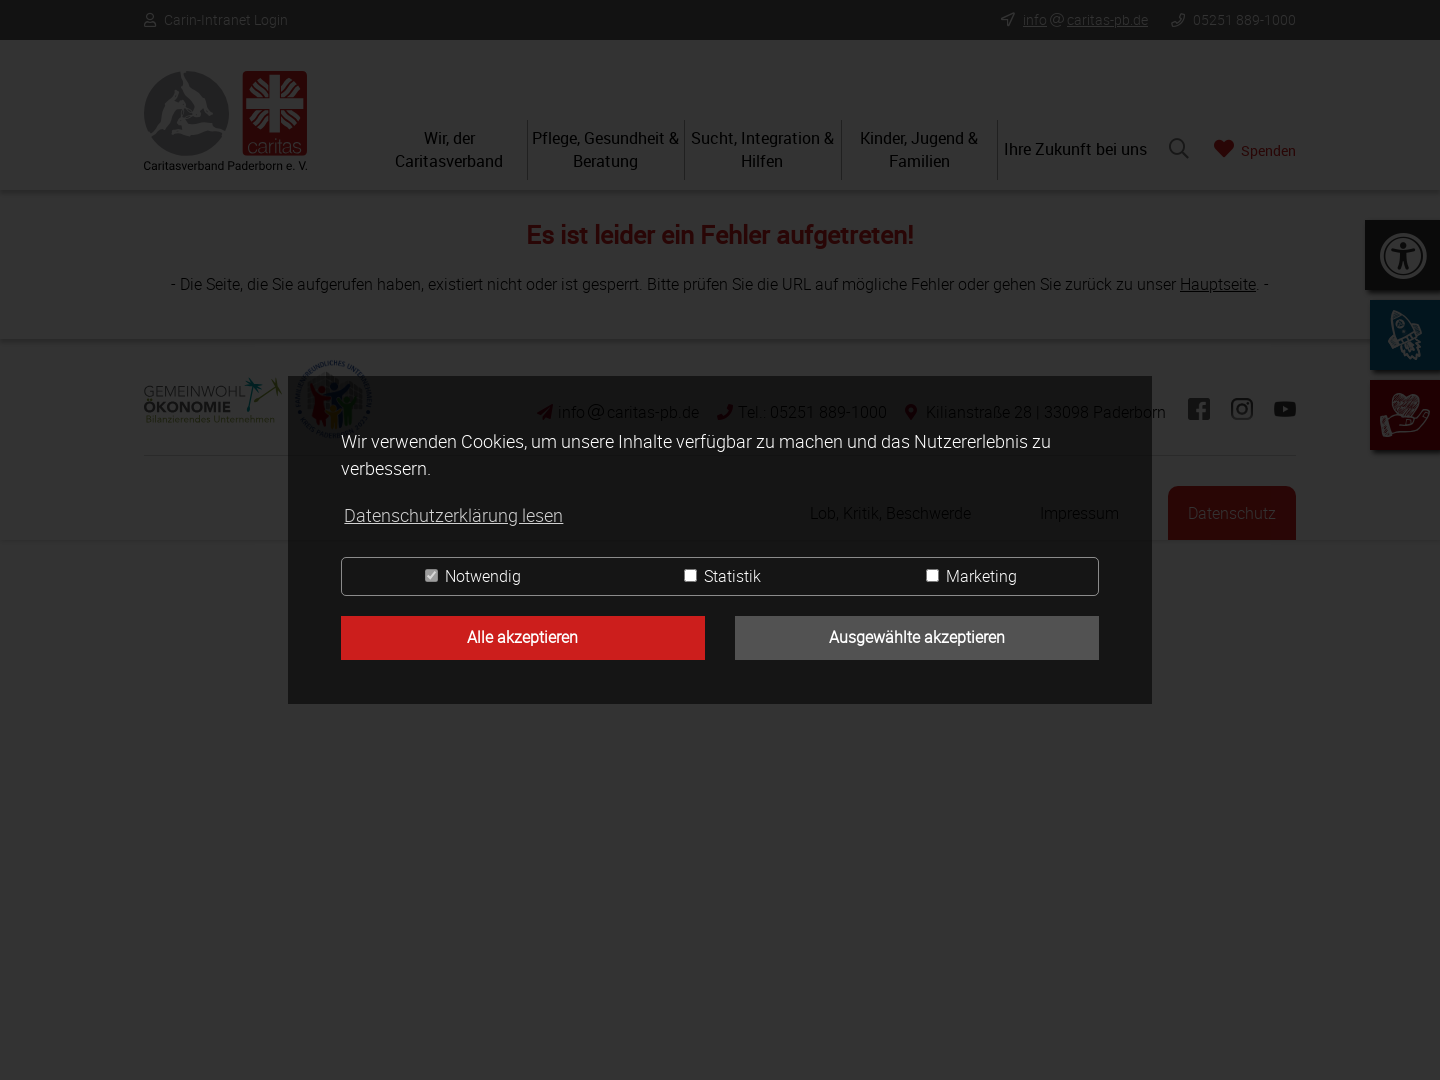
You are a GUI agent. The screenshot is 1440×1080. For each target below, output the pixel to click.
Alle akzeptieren (522, 637)
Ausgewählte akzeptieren (917, 637)
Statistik (722, 576)
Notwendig (473, 576)
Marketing (971, 576)
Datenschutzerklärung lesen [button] (453, 515)
